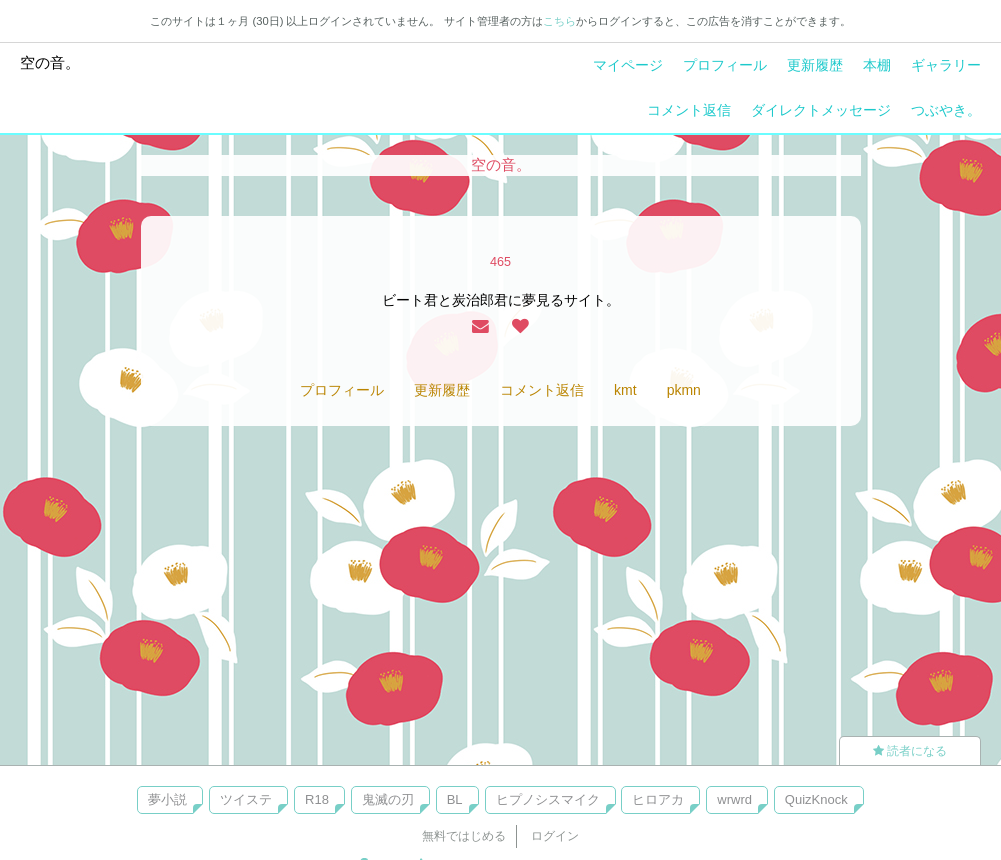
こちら (559, 21)
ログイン (555, 836)
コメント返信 (689, 110)
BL (455, 799)
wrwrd (734, 799)
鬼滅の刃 (388, 799)
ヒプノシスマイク (548, 799)
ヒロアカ (658, 799)
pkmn (684, 390)
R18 (317, 799)
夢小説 (167, 799)
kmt (625, 390)
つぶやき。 (946, 110)
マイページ (628, 65)
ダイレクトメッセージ (821, 110)
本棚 (877, 65)
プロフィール (725, 65)
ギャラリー (946, 65)
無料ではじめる (464, 836)
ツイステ (246, 799)
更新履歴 (815, 65)
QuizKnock (816, 799)
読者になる (910, 751)
